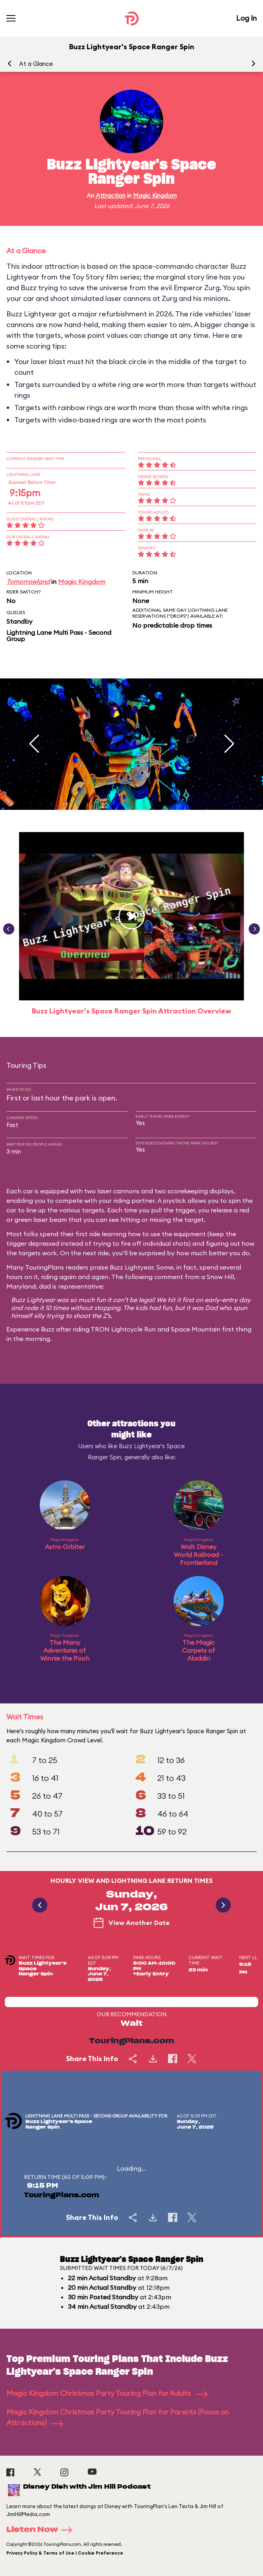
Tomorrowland (28, 582)
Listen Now (41, 2530)
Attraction (111, 195)
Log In (246, 18)
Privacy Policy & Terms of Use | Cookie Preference (64, 2553)
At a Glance (36, 63)
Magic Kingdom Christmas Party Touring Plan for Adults (107, 2393)
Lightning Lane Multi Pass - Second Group (58, 635)
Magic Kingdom (155, 195)
